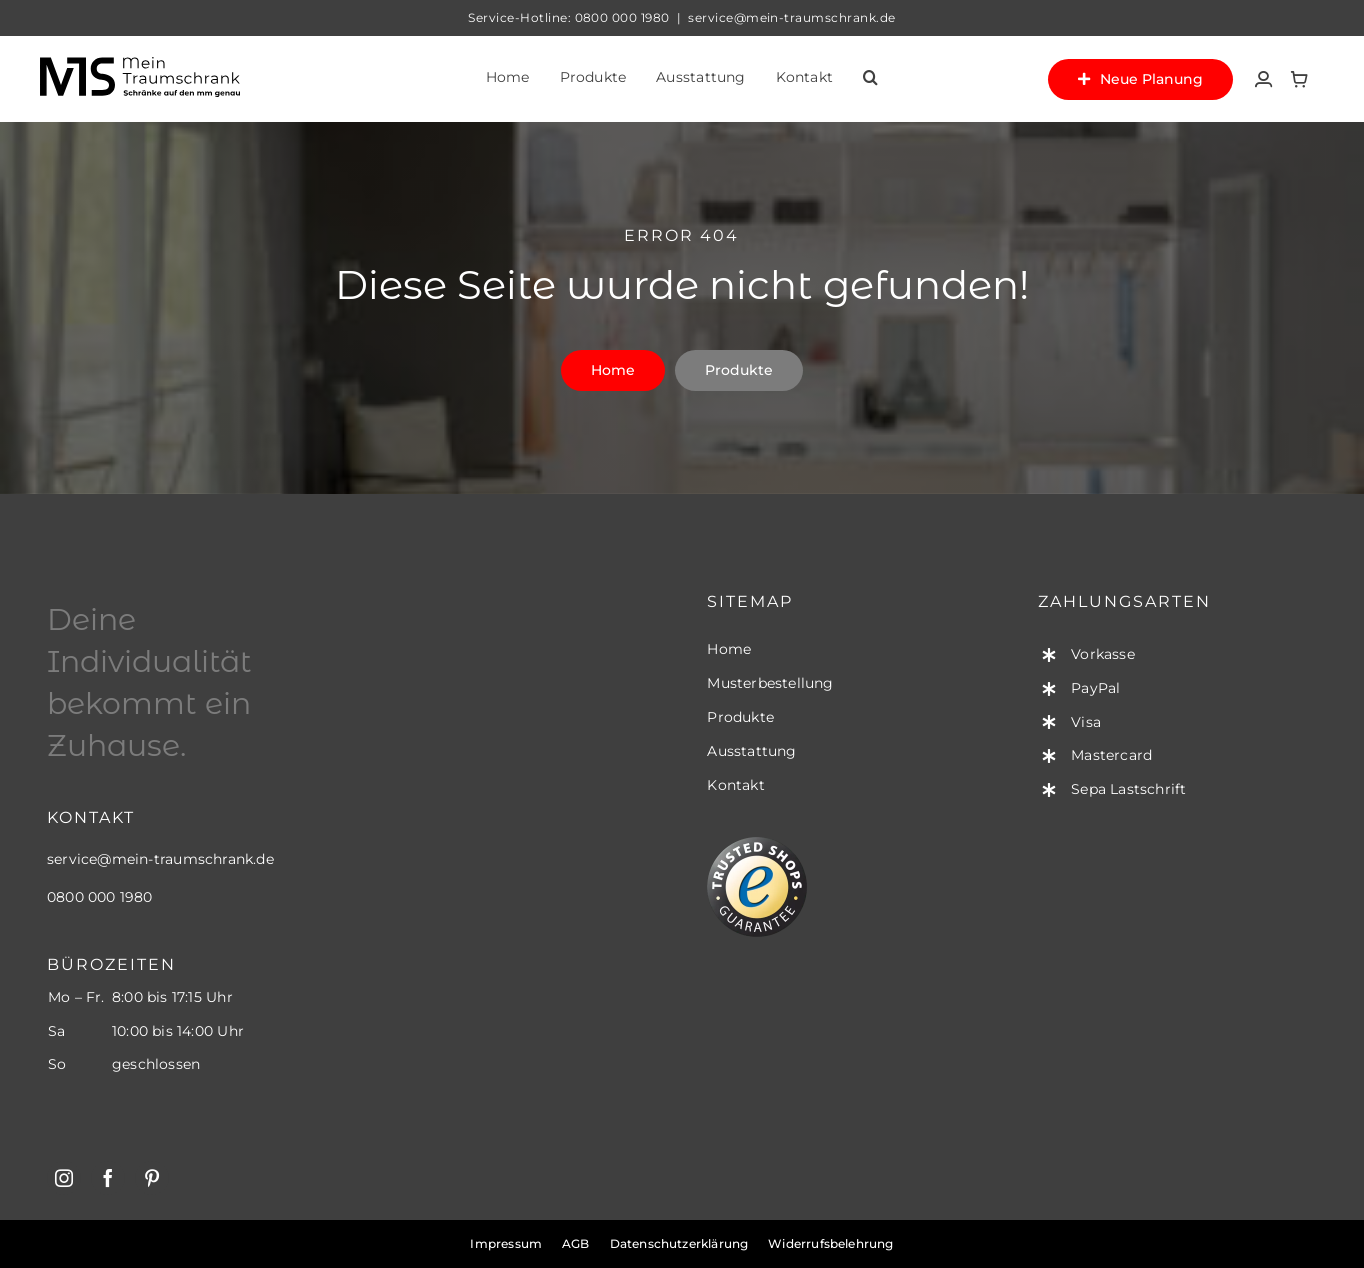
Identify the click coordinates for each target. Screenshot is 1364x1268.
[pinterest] (152, 1178)
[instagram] (64, 1178)
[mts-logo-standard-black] (140, 64)
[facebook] (108, 1178)
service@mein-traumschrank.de (160, 859)
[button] (870, 79)
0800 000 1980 (622, 17)
